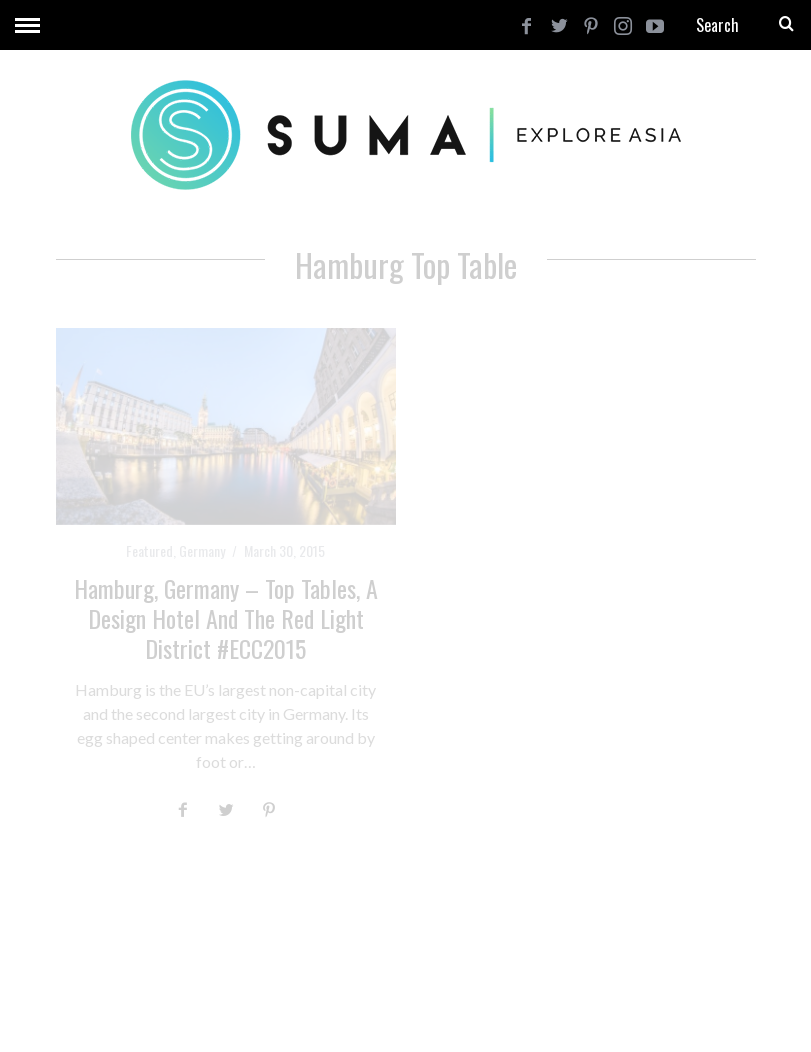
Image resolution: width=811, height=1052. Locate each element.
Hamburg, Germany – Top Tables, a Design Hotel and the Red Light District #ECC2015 (226, 618)
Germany (202, 550)
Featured (149, 550)
